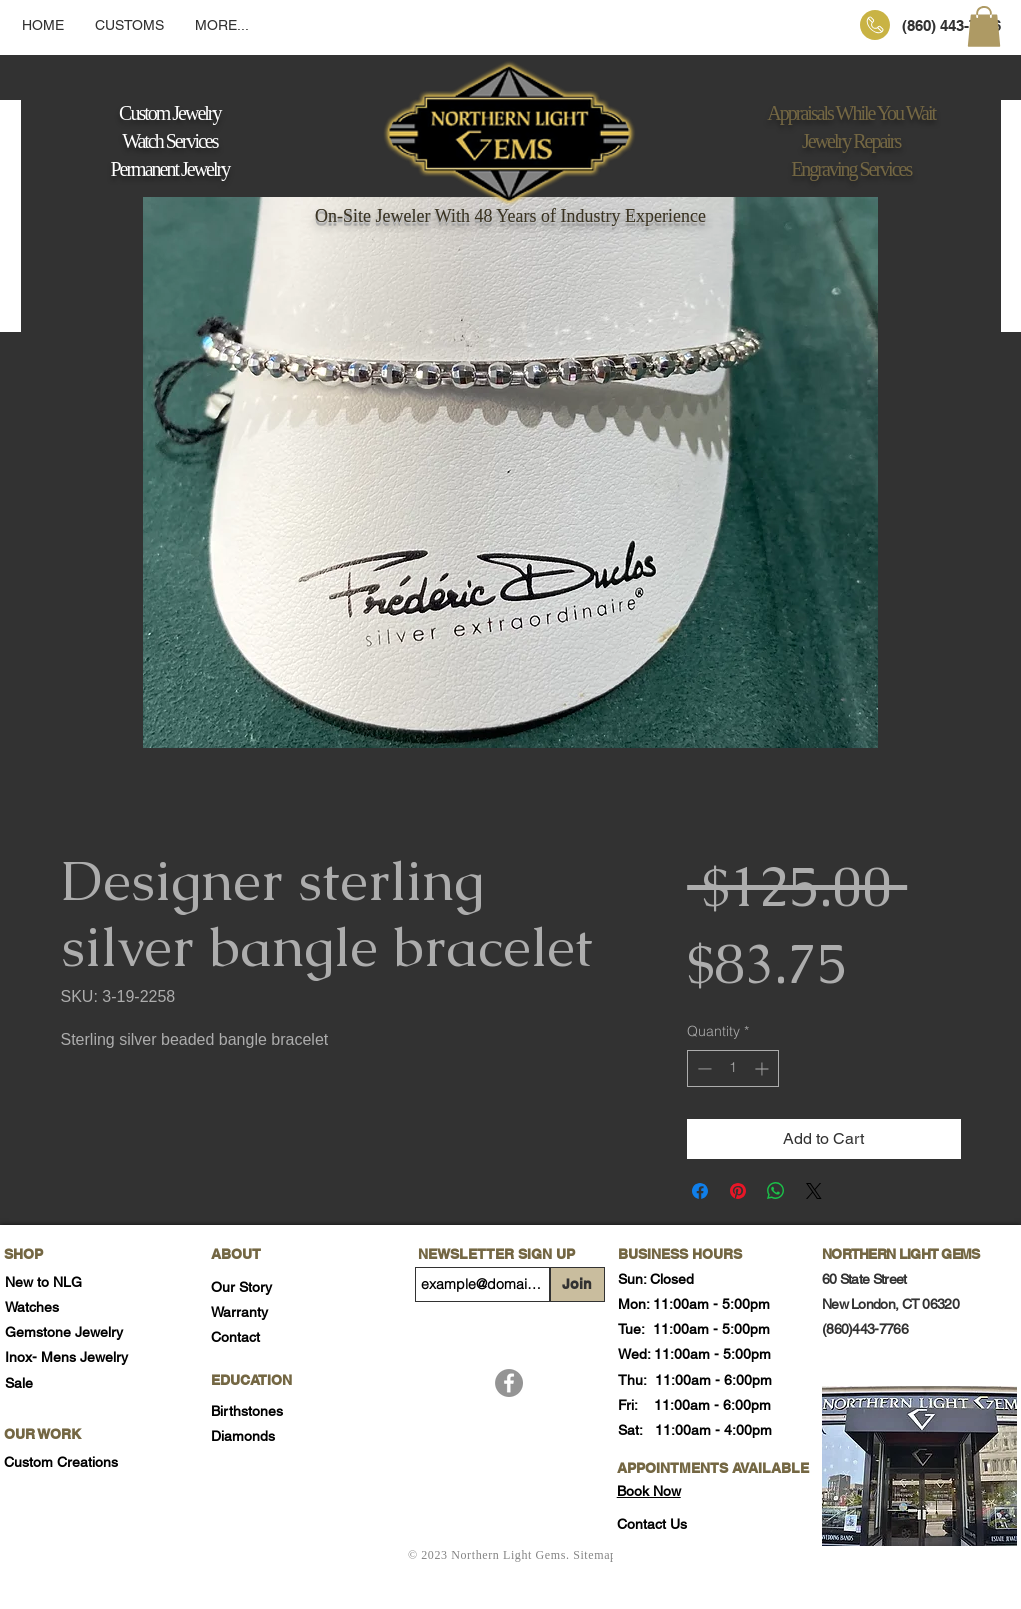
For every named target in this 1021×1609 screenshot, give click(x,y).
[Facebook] (509, 1383)
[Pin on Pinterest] (738, 1191)
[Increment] (763, 1068)
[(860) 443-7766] (951, 25)
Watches (32, 1307)
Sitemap (595, 1555)
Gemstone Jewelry (64, 1332)
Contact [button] (235, 1337)
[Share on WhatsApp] (776, 1191)
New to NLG (43, 1282)
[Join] (577, 1284)
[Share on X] (814, 1191)
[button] (984, 26)
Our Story (241, 1287)
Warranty (239, 1312)
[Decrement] (702, 1068)
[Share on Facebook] (700, 1191)
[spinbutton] (733, 1068)
